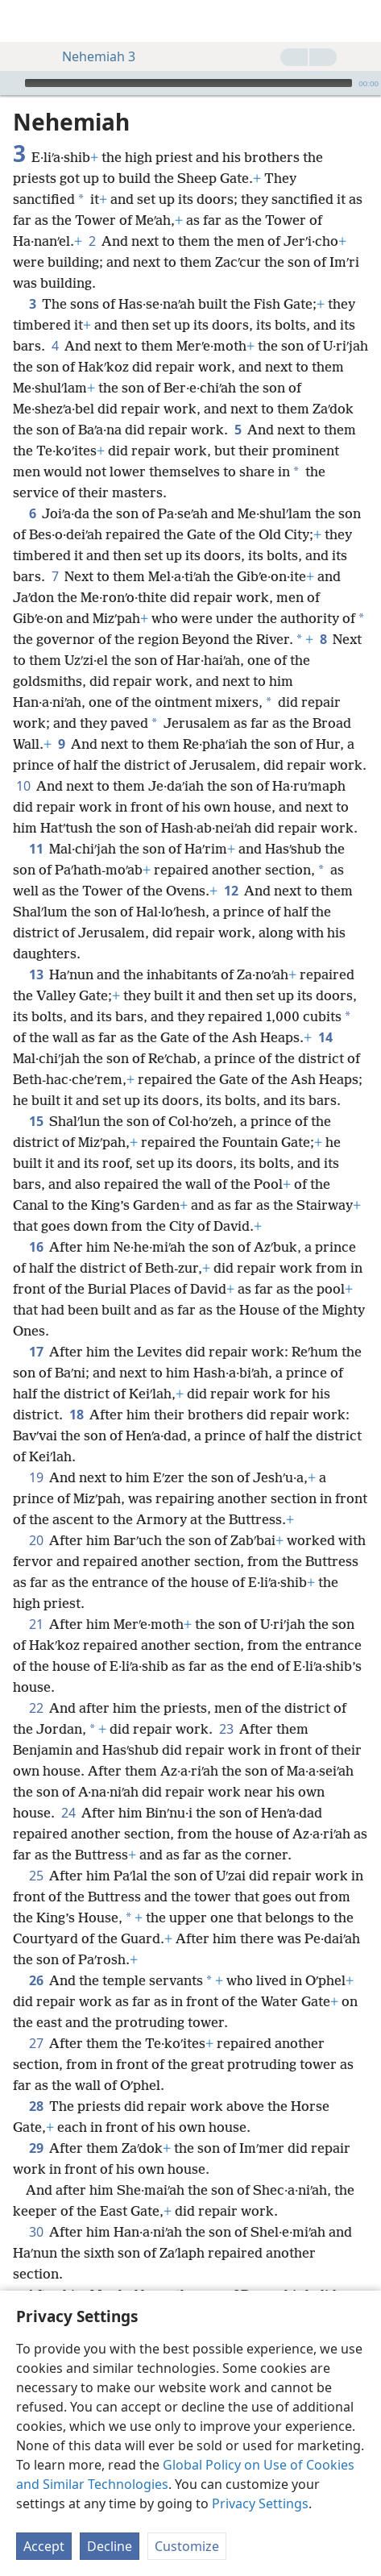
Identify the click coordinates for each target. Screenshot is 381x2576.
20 (36, 1540)
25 (36, 1875)
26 (36, 1980)
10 (23, 786)
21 (36, 1624)
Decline (109, 2546)
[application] (190, 83)
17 (36, 1352)
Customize (187, 2546)
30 (36, 2232)
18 (76, 1414)
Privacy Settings (260, 2503)
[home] (24, 21)
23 (226, 1729)
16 (36, 1247)
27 (36, 2043)
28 (36, 2106)
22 (36, 1708)
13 (36, 974)
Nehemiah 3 (90, 56)
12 (231, 891)
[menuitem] (24, 21)
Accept (43, 2546)
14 (325, 1037)
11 (36, 849)
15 (36, 1121)
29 (36, 2148)
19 (36, 1477)
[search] (361, 21)
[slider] (188, 83)
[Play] (10, 83)
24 (68, 1813)
